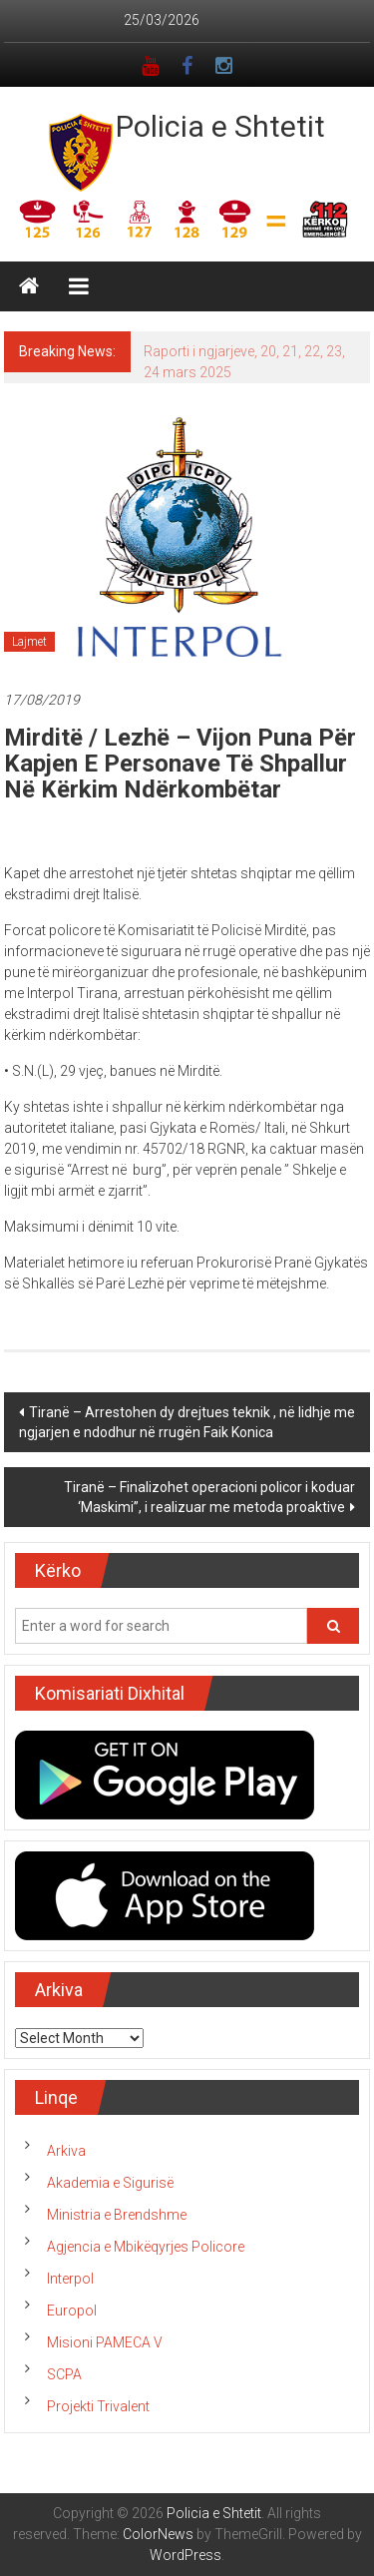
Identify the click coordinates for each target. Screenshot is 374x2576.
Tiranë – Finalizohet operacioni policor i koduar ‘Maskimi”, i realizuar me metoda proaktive (209, 1497)
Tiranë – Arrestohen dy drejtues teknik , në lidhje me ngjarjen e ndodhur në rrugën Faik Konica (187, 1422)
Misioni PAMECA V (105, 2342)
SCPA (64, 2374)
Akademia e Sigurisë (110, 2183)
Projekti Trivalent (98, 2406)
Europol (72, 2310)
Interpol (70, 2279)
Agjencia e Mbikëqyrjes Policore (145, 2247)
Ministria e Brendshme (117, 2215)
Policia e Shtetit (220, 126)
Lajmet (29, 642)
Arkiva (66, 2151)
